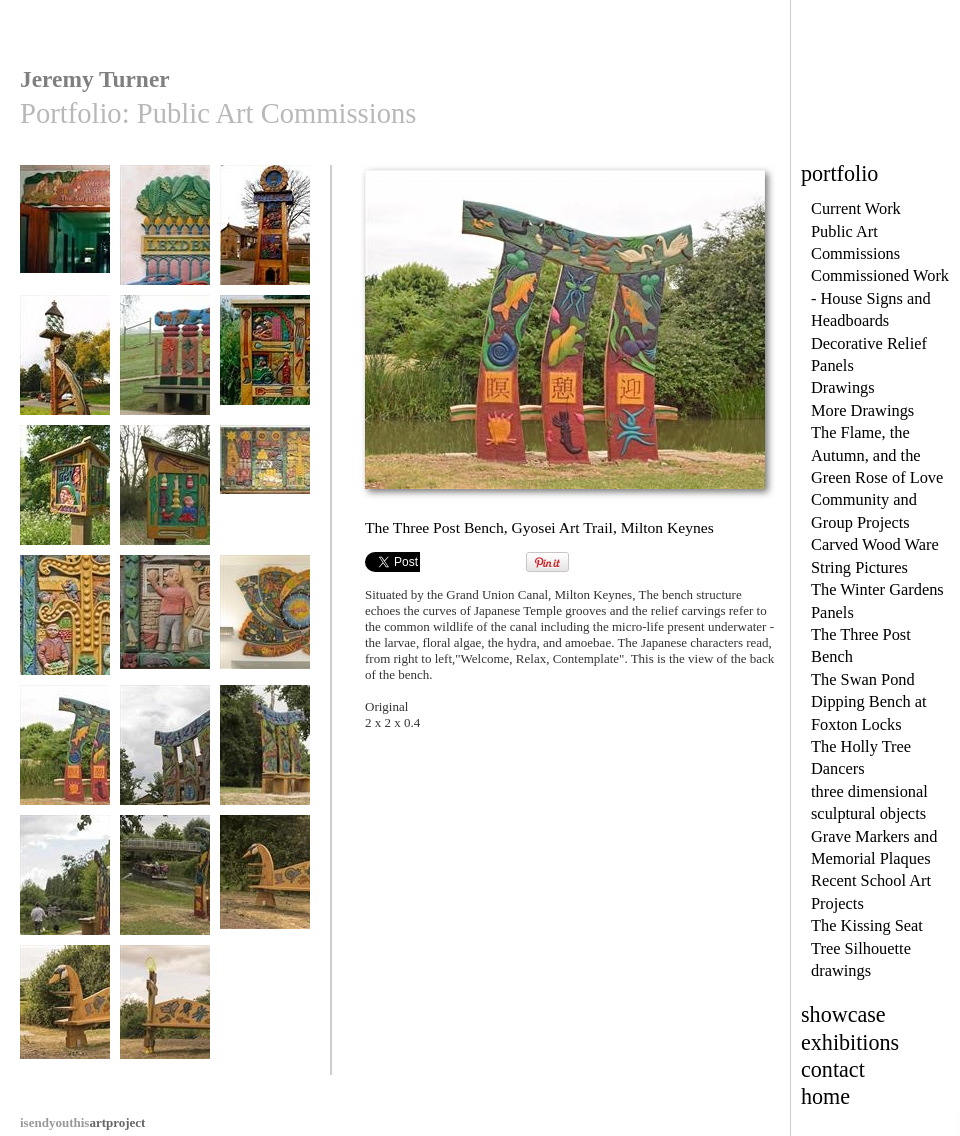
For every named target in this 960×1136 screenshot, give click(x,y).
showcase (843, 1014)
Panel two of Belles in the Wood (165, 501)
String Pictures (859, 567)
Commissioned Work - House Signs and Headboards (880, 298)
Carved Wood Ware (875, 544)
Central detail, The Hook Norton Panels (65, 639)
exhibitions (850, 1042)
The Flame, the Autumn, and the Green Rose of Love (877, 455)
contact (833, 1069)
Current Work (856, 208)
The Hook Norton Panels (265, 501)
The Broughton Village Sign (65, 371)
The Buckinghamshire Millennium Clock (265, 639)
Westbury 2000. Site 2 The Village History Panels (265, 379)
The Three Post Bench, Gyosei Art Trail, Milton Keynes (65, 776)
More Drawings (862, 410)
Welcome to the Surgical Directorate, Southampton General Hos (65, 263)
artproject (82, 1122)
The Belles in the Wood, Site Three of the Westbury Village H (65, 516)
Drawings (843, 387)
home (825, 1096)
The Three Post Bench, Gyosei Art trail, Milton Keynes (65, 906)
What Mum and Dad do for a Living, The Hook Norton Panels (165, 646)
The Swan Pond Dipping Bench (265, 891)
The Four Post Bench (165, 371)
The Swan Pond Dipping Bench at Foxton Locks (869, 702)
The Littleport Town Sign (265, 241)
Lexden (165, 234)
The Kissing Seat (867, 925)
